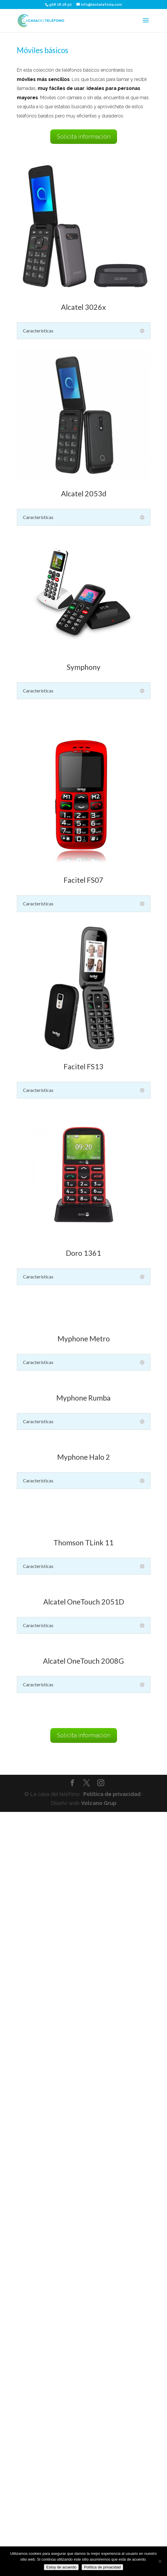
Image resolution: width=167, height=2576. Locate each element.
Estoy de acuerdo (61, 2567)
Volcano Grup (98, 1803)
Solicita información (83, 136)
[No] (160, 2561)
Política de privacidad (112, 1794)
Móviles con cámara (61, 97)
